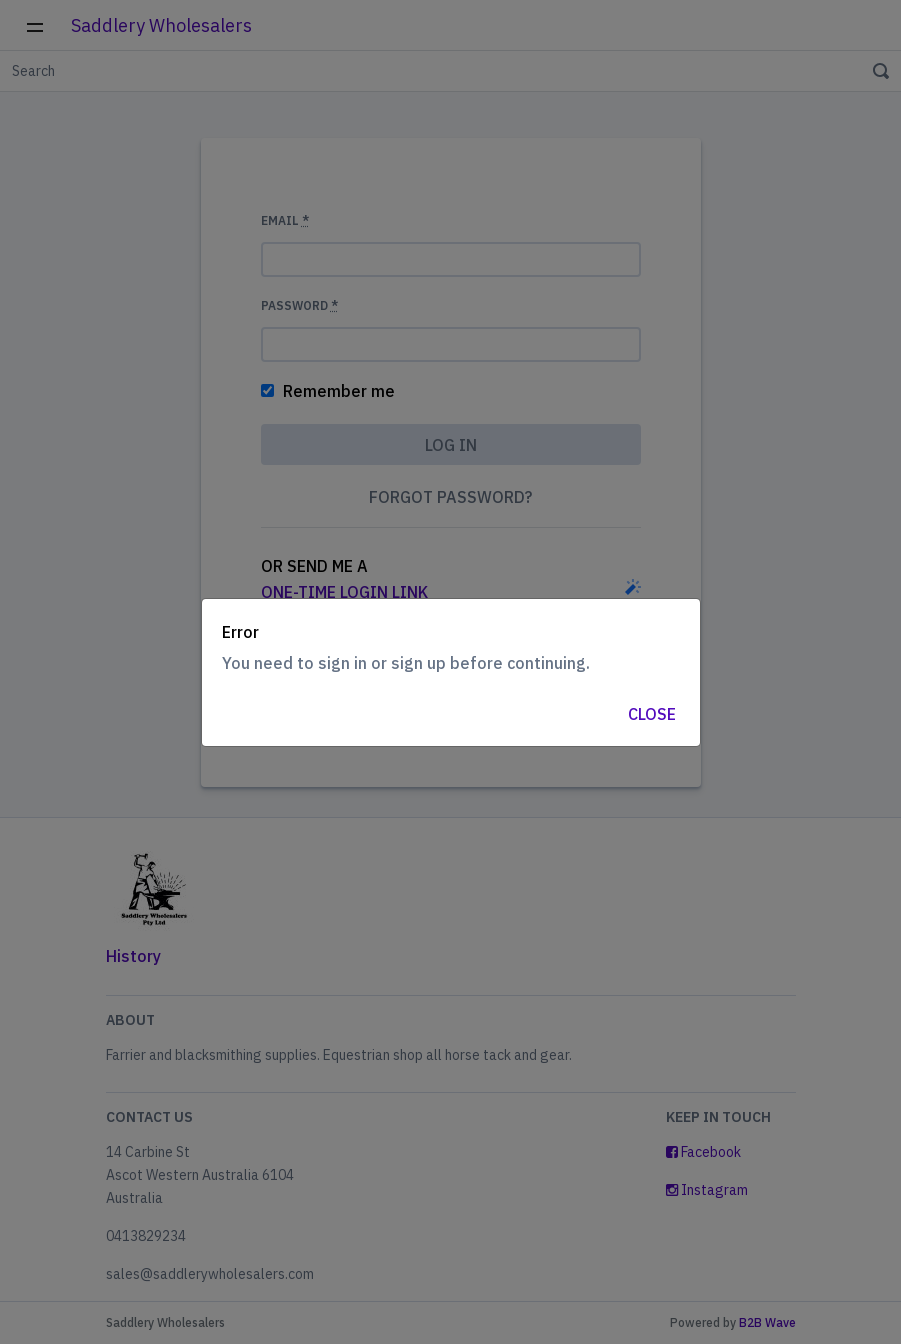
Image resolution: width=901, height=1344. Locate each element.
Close (652, 714)
